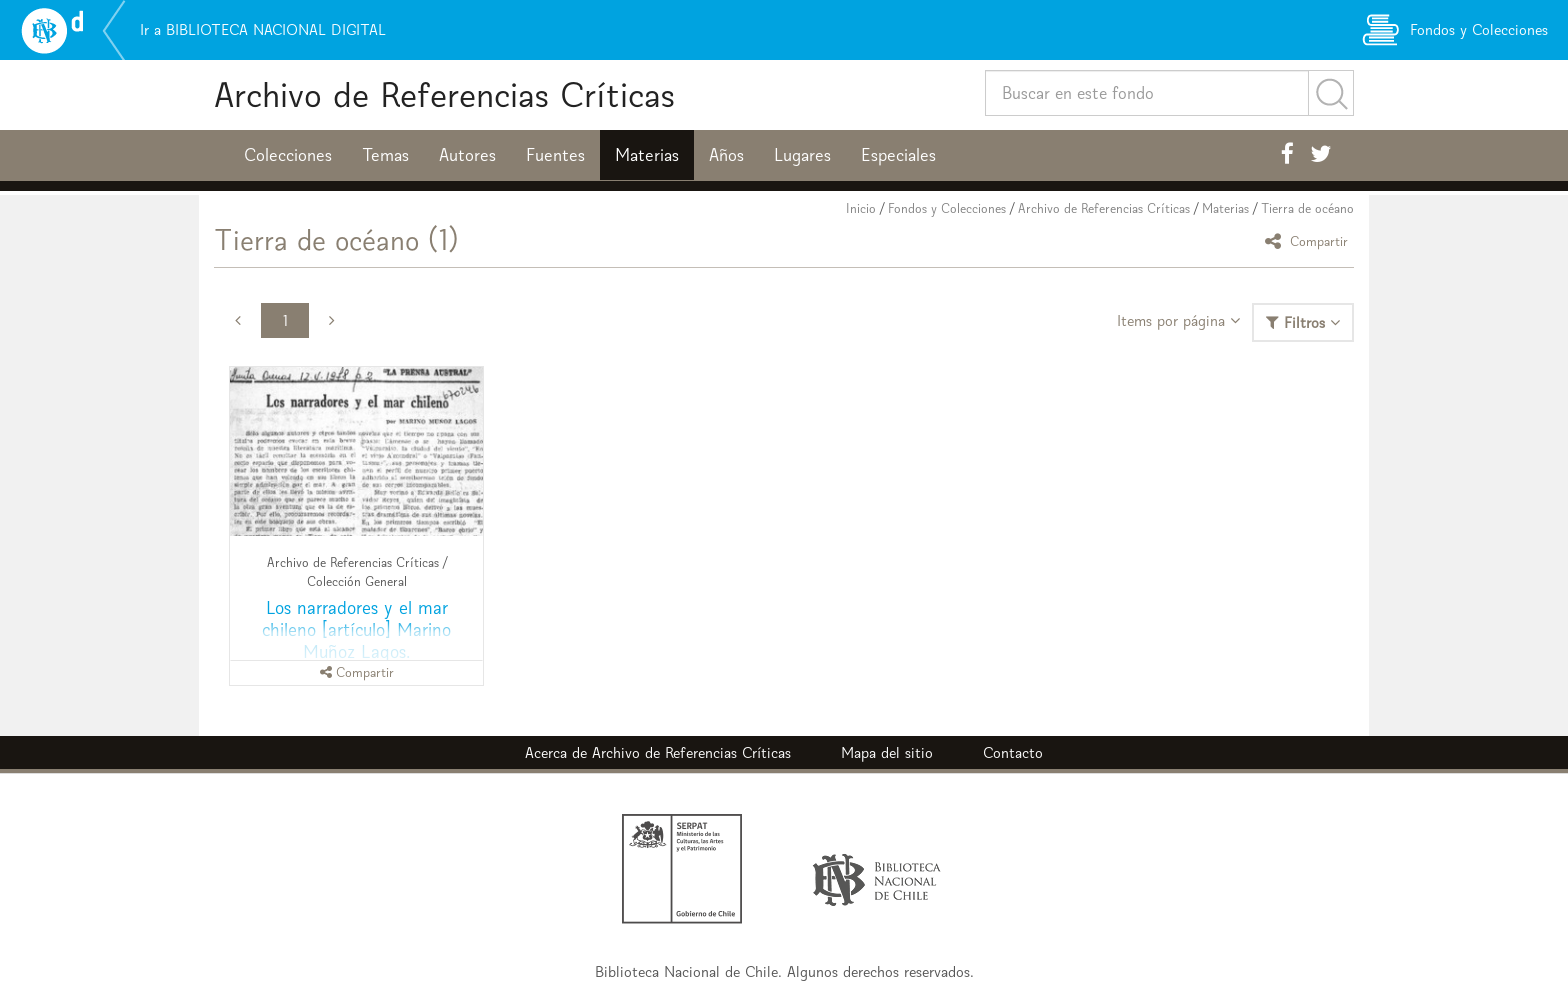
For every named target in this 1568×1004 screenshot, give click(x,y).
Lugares (802, 155)
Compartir (1309, 240)
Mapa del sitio (887, 752)
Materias (647, 155)
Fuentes (555, 155)
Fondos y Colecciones (947, 208)
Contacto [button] (1013, 752)
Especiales (898, 155)
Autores (467, 155)
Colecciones (288, 155)
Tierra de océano (1307, 208)
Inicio (861, 208)
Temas (385, 155)
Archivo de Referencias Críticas (444, 94)
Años (726, 155)
